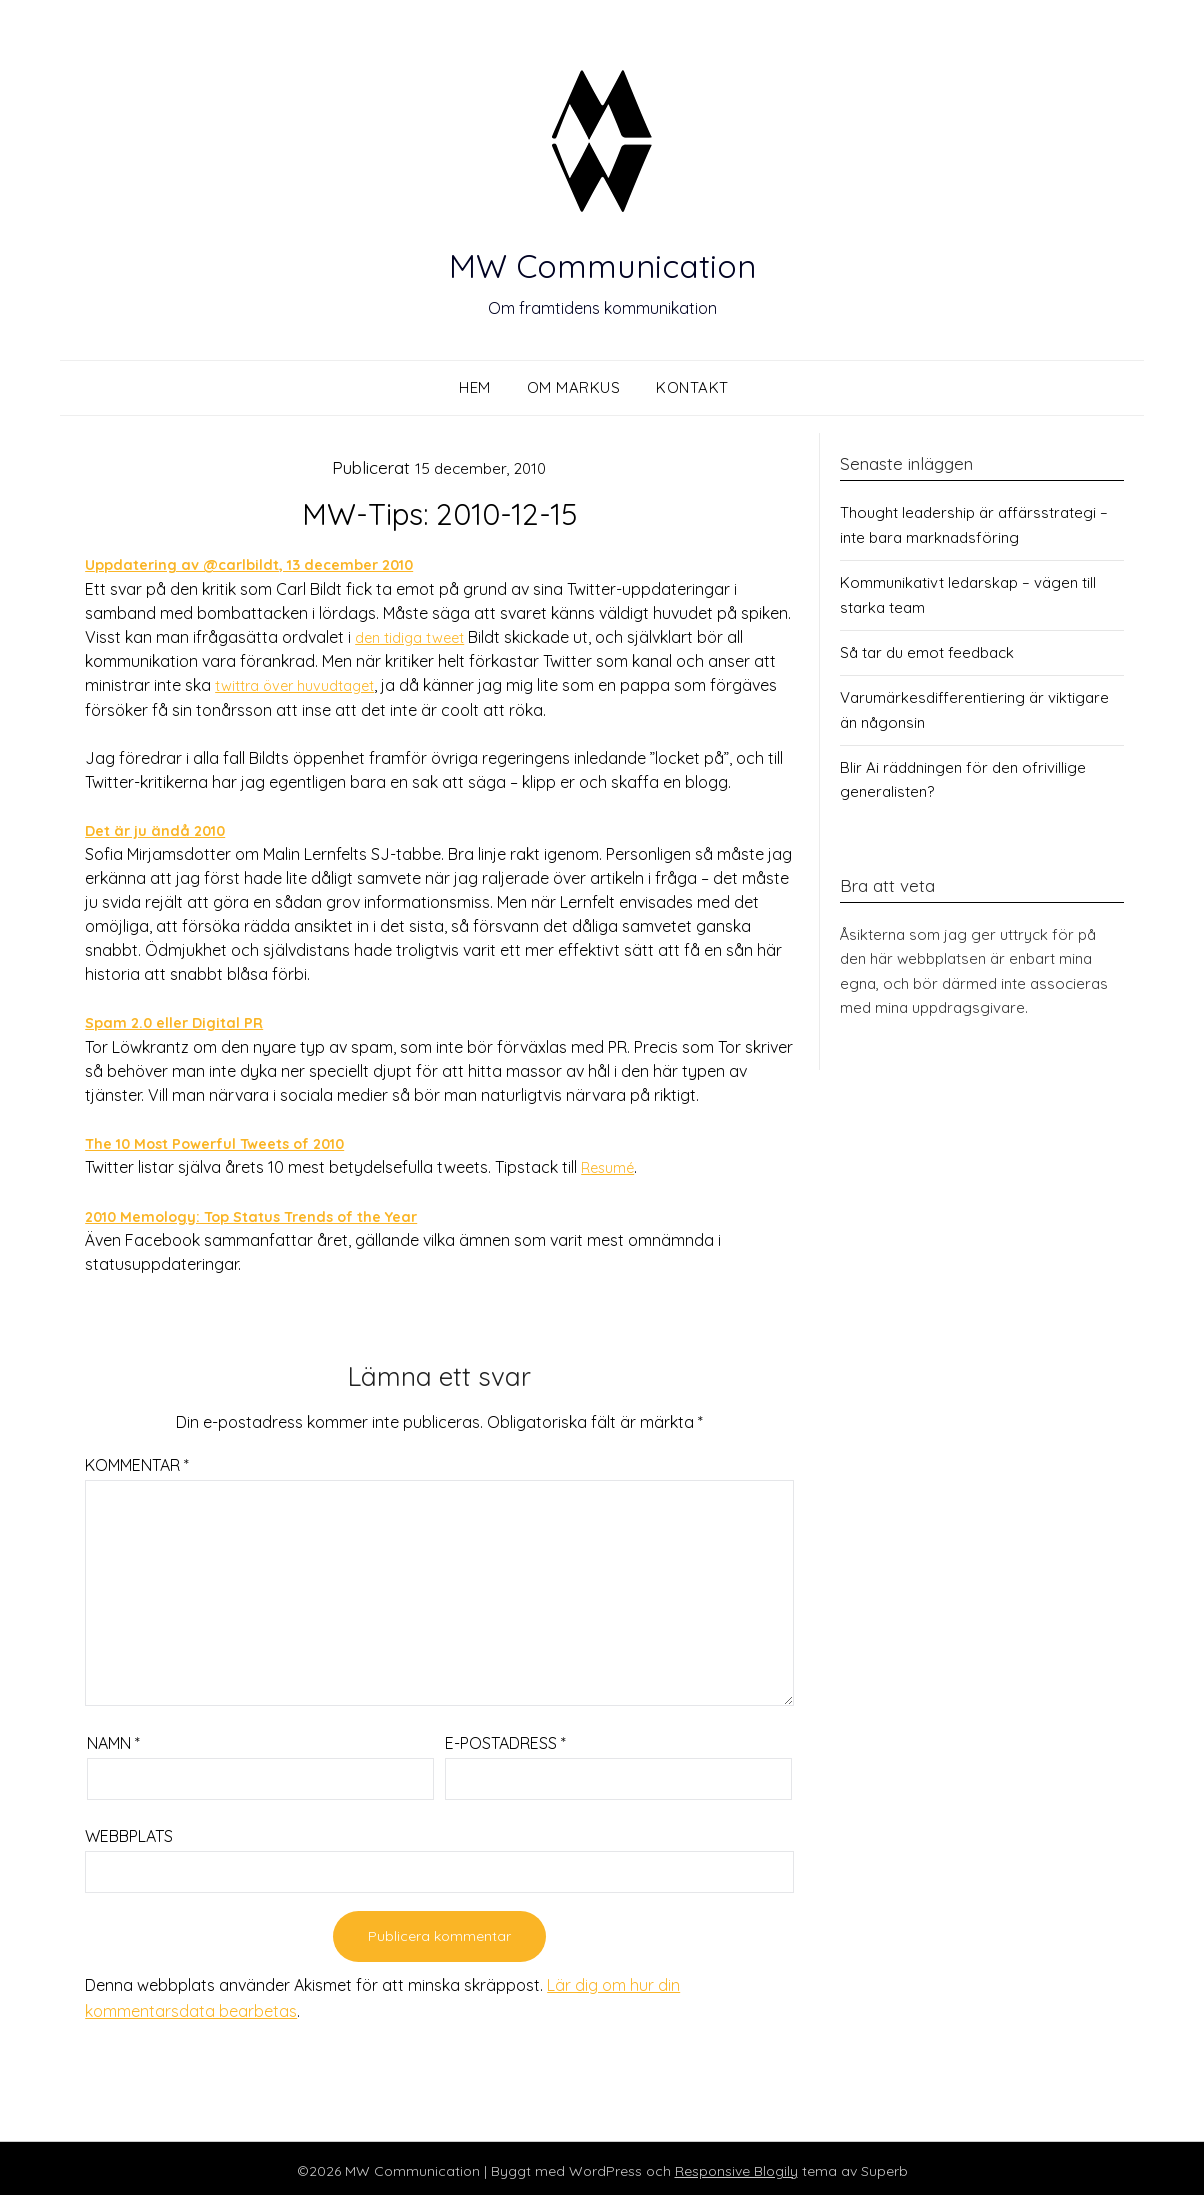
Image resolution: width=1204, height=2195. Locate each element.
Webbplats (129, 1831)
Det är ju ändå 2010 (160, 828)
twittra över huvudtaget (303, 684)
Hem (475, 387)
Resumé (610, 1164)
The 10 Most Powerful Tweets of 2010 (229, 1140)
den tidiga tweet (415, 636)
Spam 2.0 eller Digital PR (181, 1020)
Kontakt (692, 387)
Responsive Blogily (736, 2166)
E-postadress (505, 1738)
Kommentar (137, 1460)
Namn (113, 1738)
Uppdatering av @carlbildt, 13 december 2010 (262, 564)
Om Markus (574, 387)
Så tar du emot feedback (927, 652)
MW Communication (602, 260)
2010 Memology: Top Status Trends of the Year (268, 1212)
